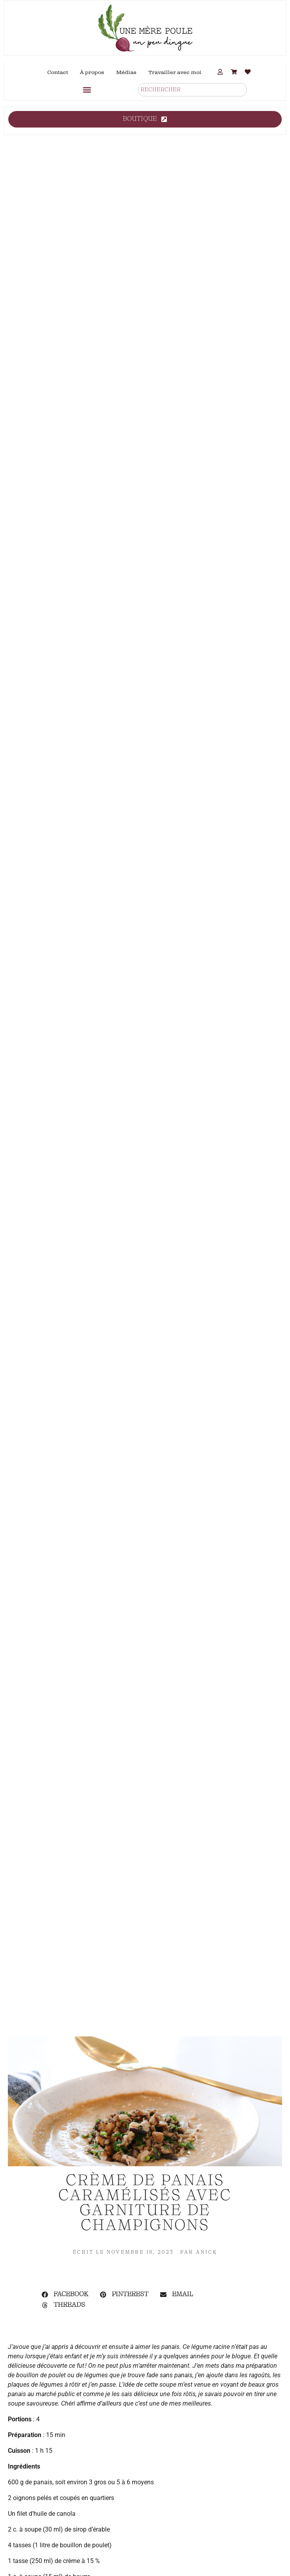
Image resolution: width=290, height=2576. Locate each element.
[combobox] (192, 89)
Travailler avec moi (174, 72)
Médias (126, 72)
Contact (57, 72)
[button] (86, 89)
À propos (92, 72)
